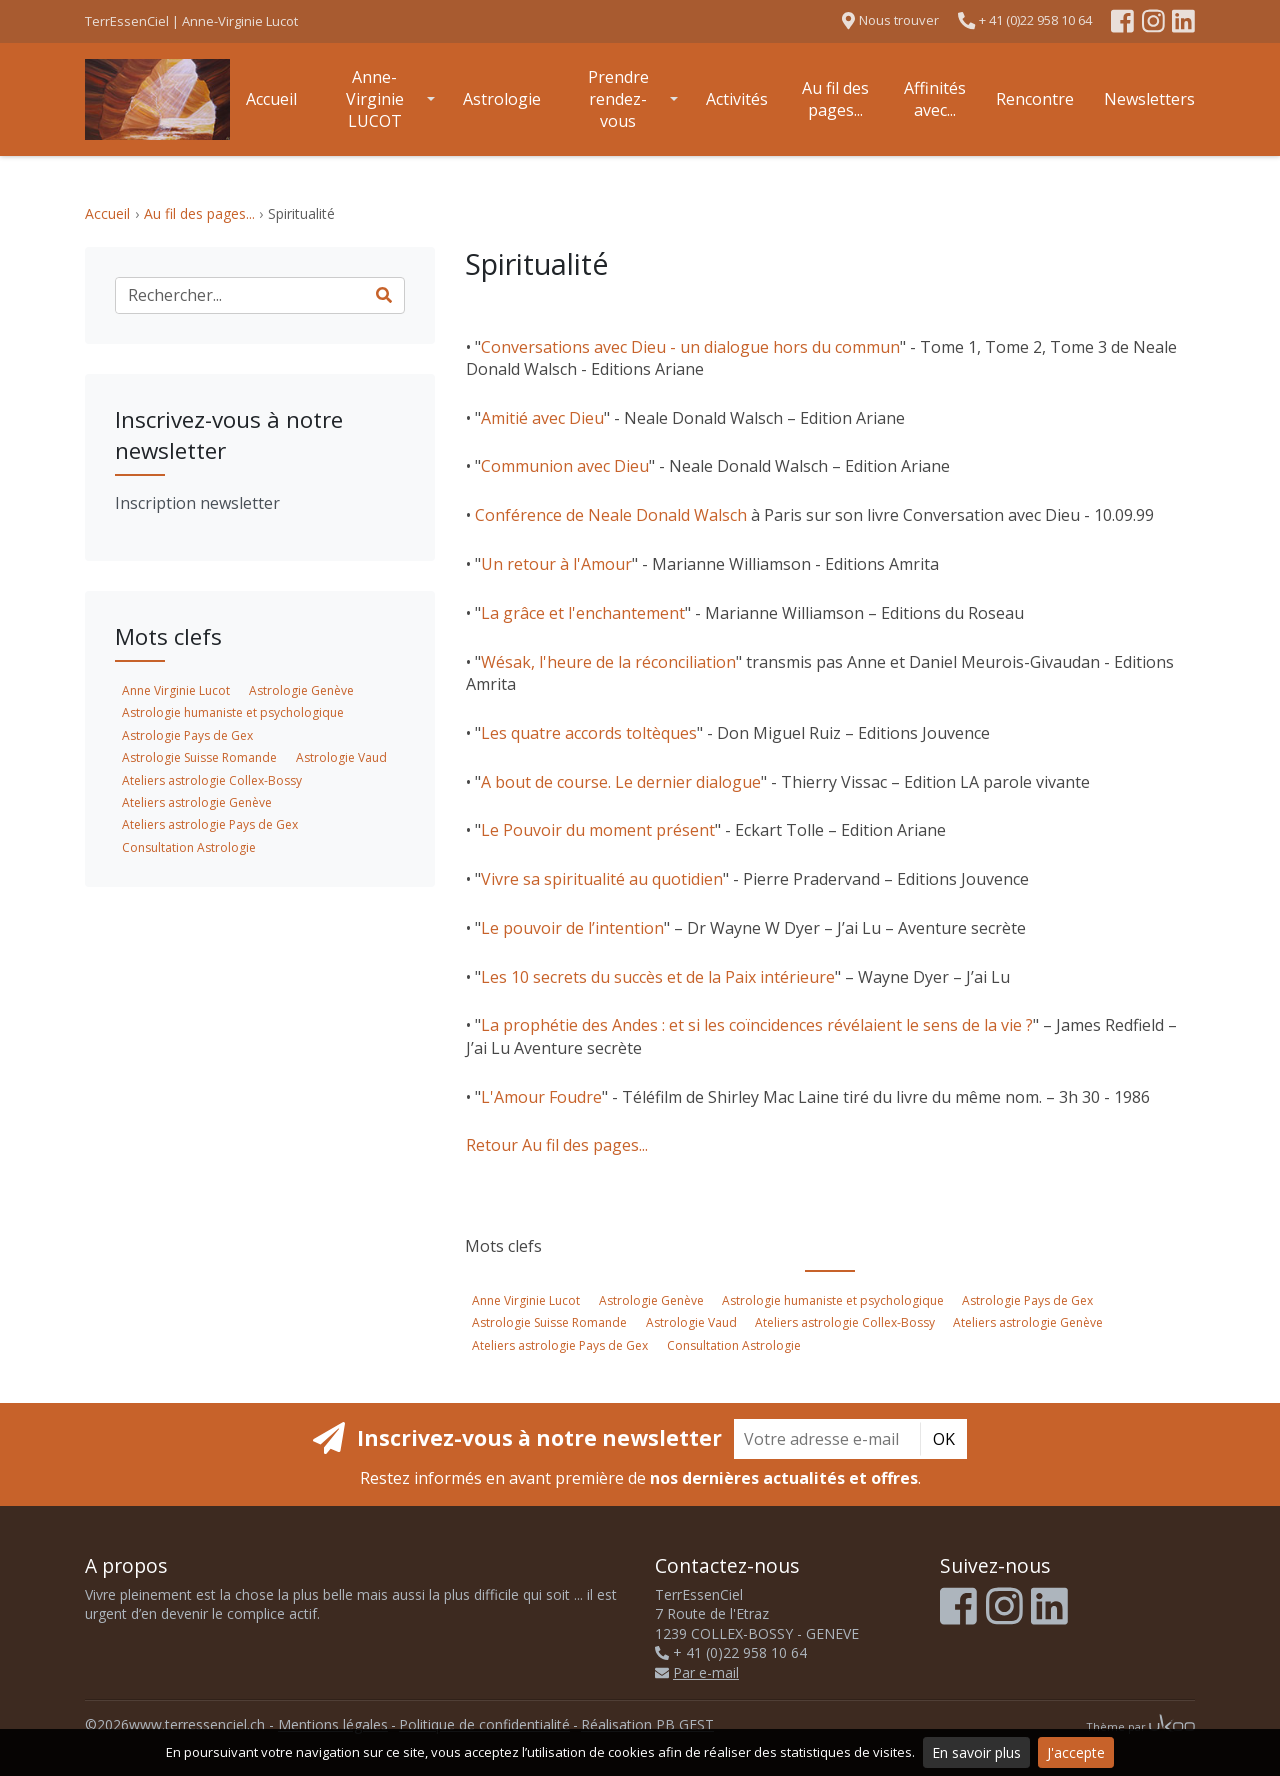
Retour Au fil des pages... (557, 1145)
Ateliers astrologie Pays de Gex (560, 1345)
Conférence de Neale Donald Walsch (611, 515)
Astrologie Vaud (691, 1322)
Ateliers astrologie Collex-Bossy (845, 1322)
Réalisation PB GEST (647, 1724)
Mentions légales (333, 1724)
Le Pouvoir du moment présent (598, 830)
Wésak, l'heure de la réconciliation (608, 662)
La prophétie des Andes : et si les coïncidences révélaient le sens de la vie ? (757, 1025)
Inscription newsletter (197, 503)
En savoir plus (976, 1752)
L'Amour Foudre (541, 1097)
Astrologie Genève (651, 1300)
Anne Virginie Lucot (526, 1300)
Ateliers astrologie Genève (1028, 1322)
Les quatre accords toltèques (589, 733)
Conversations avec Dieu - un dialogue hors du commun (690, 347)
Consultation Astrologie (734, 1345)
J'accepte (1076, 1752)
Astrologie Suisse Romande (549, 1322)
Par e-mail (697, 1672)
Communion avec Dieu (565, 466)
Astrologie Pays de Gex (1027, 1300)
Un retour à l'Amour (556, 564)
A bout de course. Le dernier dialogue (621, 782)
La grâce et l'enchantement (583, 613)
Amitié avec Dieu (542, 418)
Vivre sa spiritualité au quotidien (602, 879)
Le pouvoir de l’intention (572, 928)
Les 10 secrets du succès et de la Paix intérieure (658, 977)
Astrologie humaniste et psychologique (833, 1300)
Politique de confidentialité (484, 1724)
